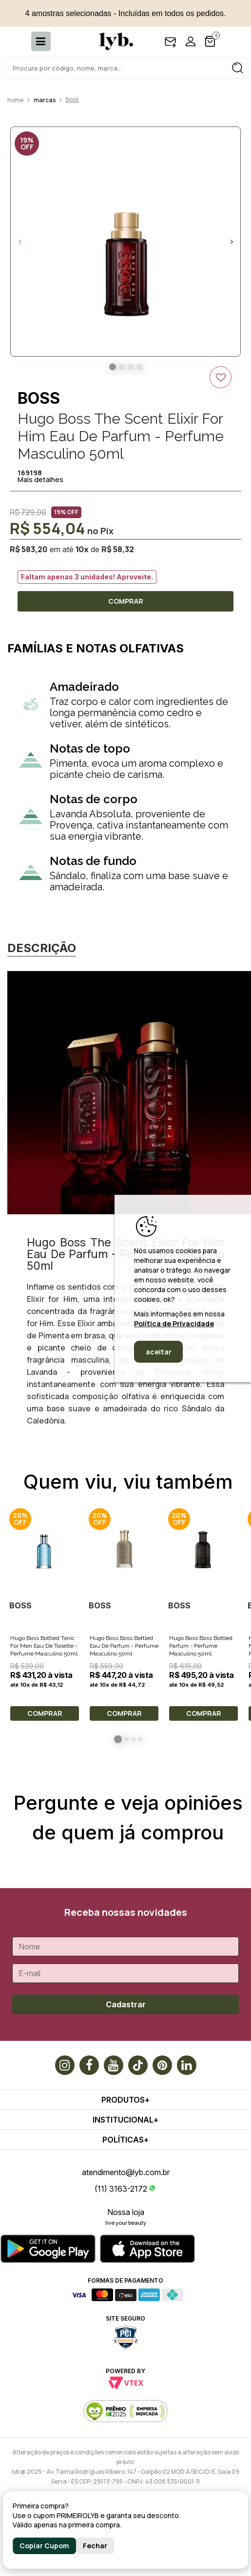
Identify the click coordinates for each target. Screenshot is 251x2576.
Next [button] (231, 242)
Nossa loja (125, 2212)
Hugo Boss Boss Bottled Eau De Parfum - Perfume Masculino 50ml (124, 1646)
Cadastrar (126, 2004)
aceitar (159, 1351)
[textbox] (125, 68)
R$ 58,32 (117, 549)
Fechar (95, 2545)
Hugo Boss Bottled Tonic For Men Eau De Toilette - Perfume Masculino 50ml (43, 1646)
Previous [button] (19, 242)
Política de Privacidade (174, 1323)
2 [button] (127, 1739)
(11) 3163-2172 (121, 2189)
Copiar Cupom (44, 2545)
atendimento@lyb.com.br (126, 2172)
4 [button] (140, 1739)
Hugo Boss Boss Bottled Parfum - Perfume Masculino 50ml (200, 1646)
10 (82, 549)
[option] (125, 241)
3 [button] (133, 1739)
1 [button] (118, 1739)
